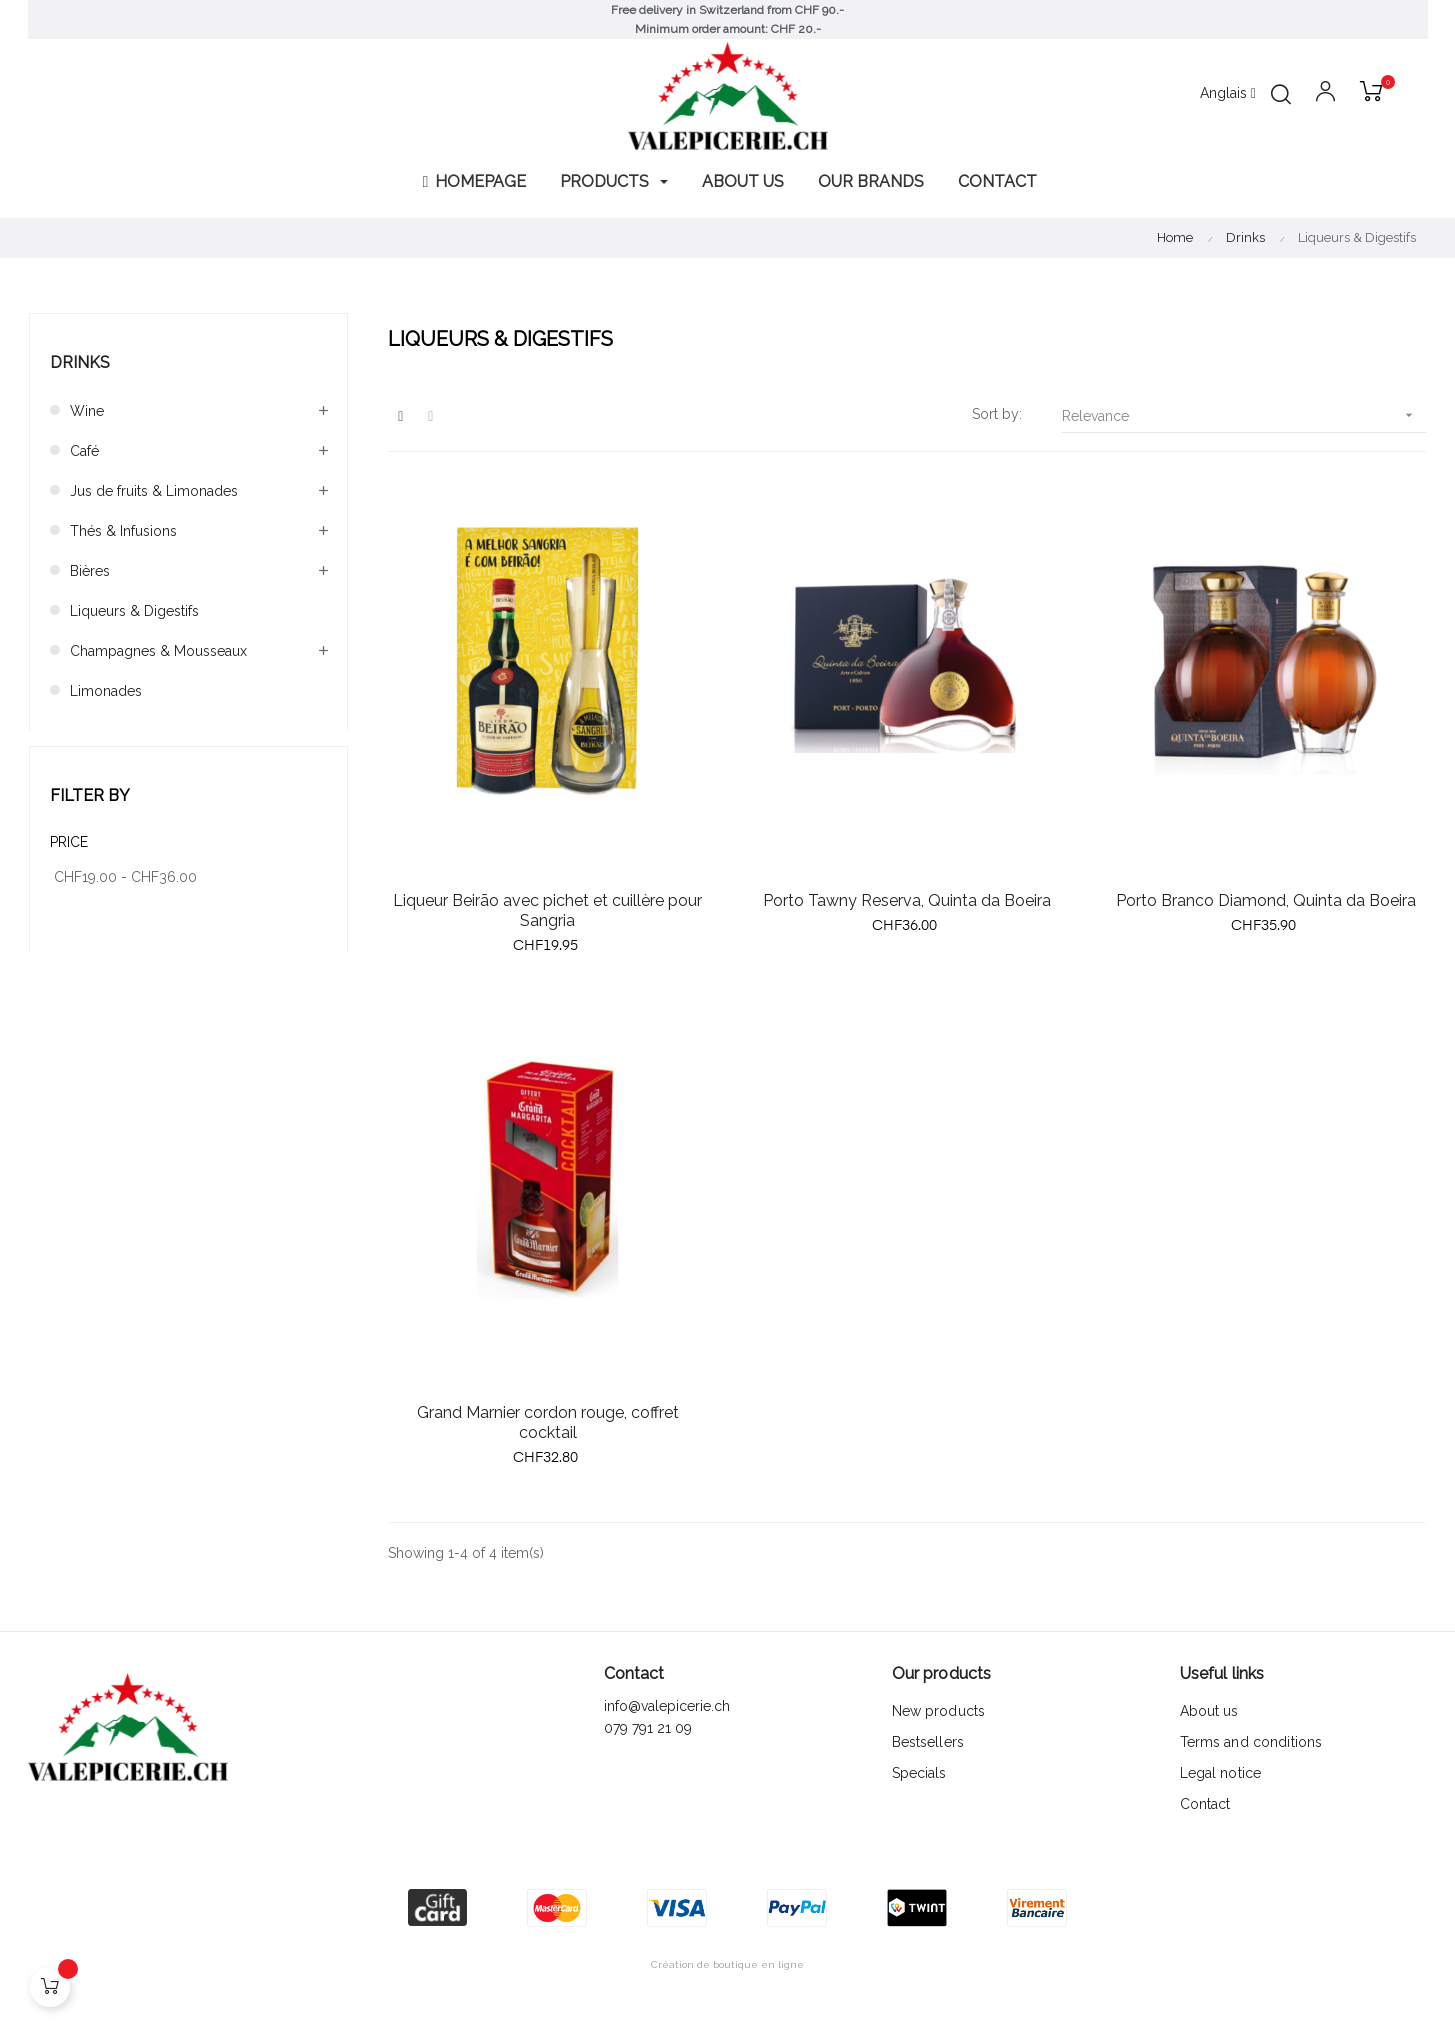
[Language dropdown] (1228, 94)
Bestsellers (928, 1742)
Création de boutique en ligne (727, 1964)
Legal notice (1221, 1773)
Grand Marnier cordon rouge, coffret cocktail (548, 1422)
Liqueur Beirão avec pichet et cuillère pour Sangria (547, 910)
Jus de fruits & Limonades (154, 491)
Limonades (106, 691)
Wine (87, 411)
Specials (919, 1773)
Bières (90, 571)
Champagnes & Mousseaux (158, 651)
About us (1209, 1711)
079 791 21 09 (650, 1728)
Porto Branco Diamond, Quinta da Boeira (1266, 900)
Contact (1205, 1804)
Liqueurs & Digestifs (134, 611)
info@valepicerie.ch (667, 1706)
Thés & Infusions (123, 531)
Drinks (80, 362)
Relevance (1244, 415)
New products (939, 1711)
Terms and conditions (1251, 1742)
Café (84, 451)
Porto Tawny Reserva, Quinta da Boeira (907, 900)
